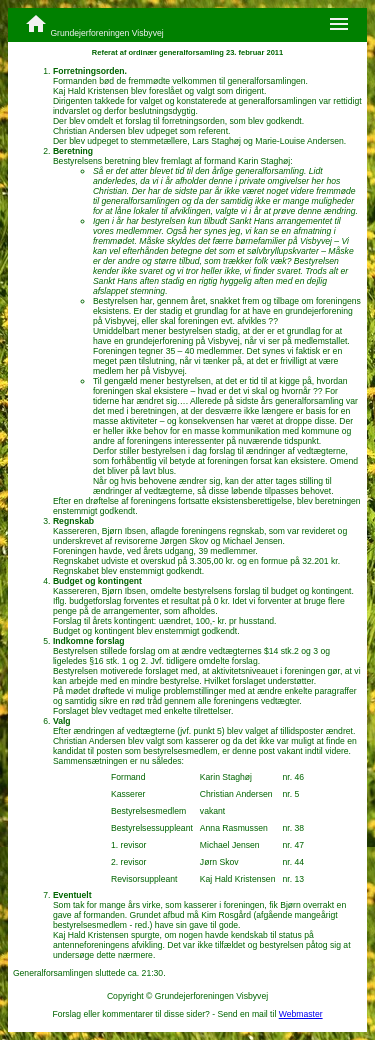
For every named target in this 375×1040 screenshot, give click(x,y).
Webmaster (301, 1014)
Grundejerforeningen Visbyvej (94, 25)
